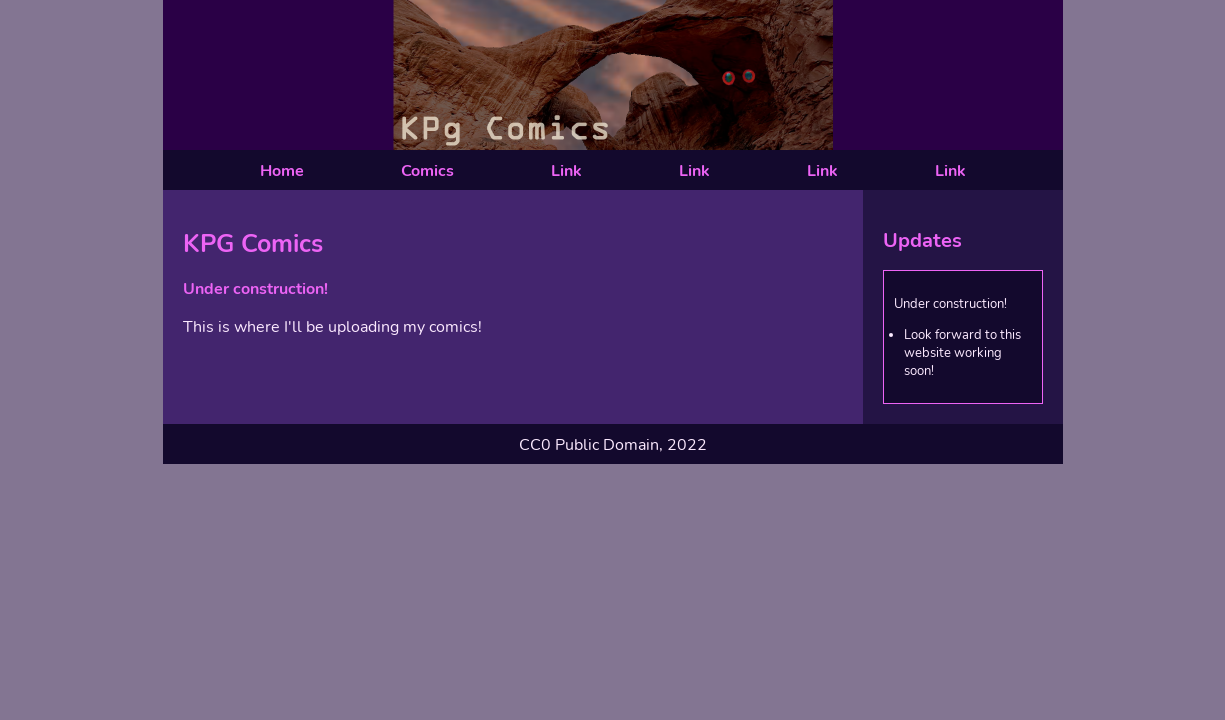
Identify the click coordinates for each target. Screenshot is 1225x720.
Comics (427, 171)
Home (282, 171)
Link (566, 171)
